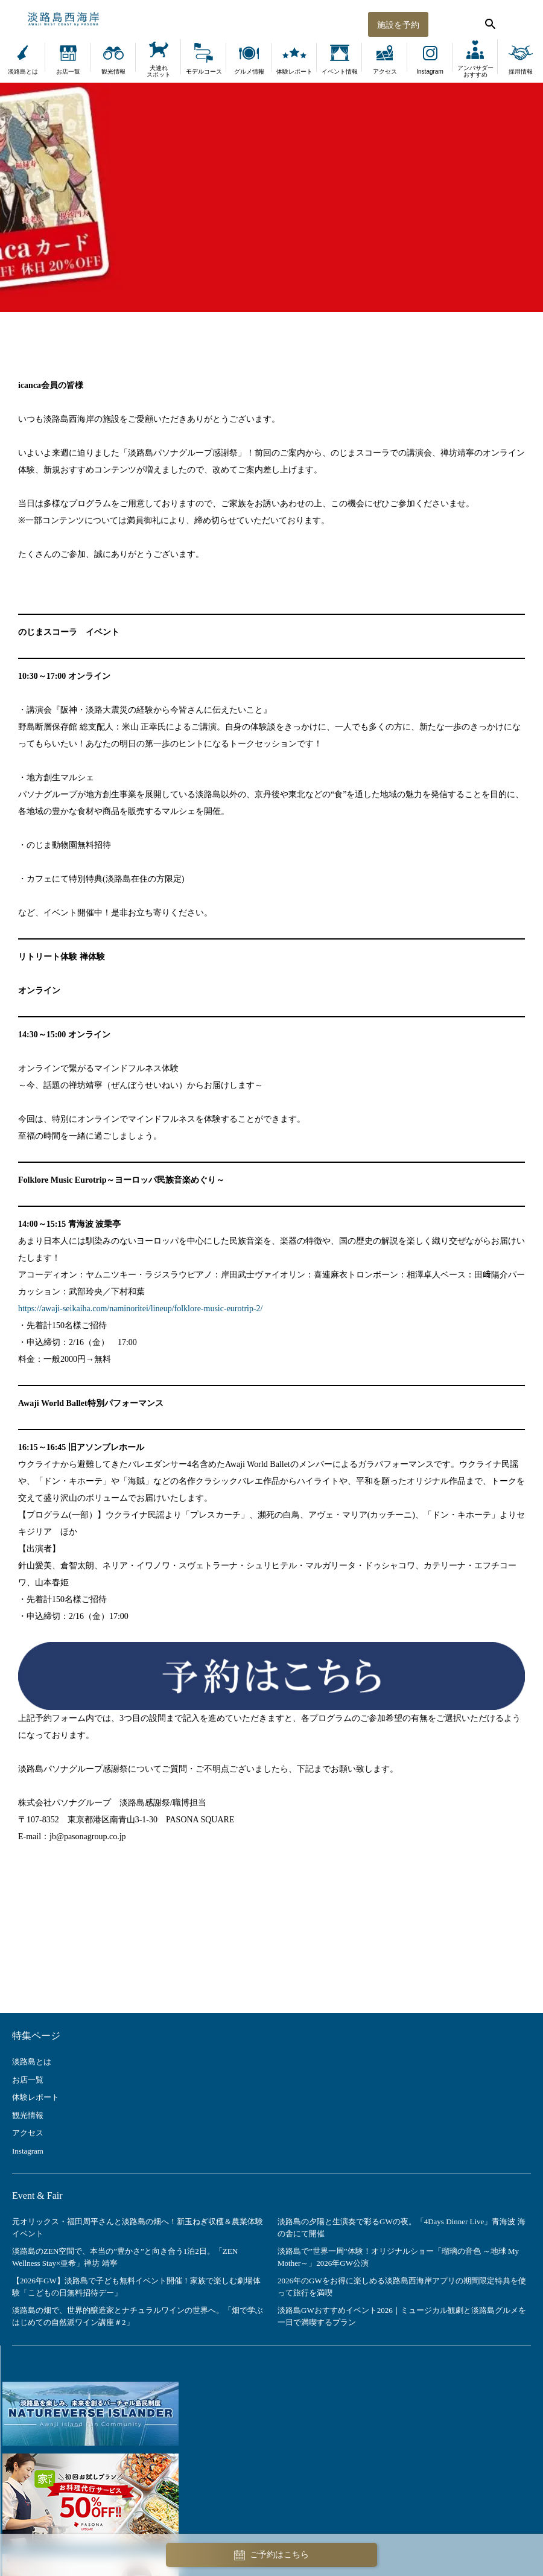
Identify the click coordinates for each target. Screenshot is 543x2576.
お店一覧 (68, 71)
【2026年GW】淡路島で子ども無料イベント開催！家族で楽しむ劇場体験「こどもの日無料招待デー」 (136, 2286)
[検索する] (489, 21)
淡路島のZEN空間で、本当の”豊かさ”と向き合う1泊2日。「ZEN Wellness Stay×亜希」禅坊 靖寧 (125, 2257)
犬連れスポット (159, 71)
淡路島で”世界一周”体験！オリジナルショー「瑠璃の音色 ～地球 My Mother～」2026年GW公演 (398, 2257)
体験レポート (294, 71)
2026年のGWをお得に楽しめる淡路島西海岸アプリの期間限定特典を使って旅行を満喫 (402, 2286)
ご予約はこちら (271, 2555)
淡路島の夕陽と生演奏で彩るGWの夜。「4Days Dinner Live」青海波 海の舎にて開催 (402, 2227)
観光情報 (113, 71)
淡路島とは (23, 71)
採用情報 (521, 71)
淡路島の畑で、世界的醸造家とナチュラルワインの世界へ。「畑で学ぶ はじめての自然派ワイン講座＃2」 (137, 2316)
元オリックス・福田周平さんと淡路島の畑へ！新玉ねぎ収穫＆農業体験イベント (137, 2227)
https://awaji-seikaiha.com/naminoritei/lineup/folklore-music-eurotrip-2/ (140, 1308)
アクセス (385, 71)
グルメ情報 (249, 71)
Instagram (429, 71)
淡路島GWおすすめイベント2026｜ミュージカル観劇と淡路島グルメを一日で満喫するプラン (402, 2316)
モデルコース (204, 71)
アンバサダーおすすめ (475, 71)
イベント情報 (340, 71)
